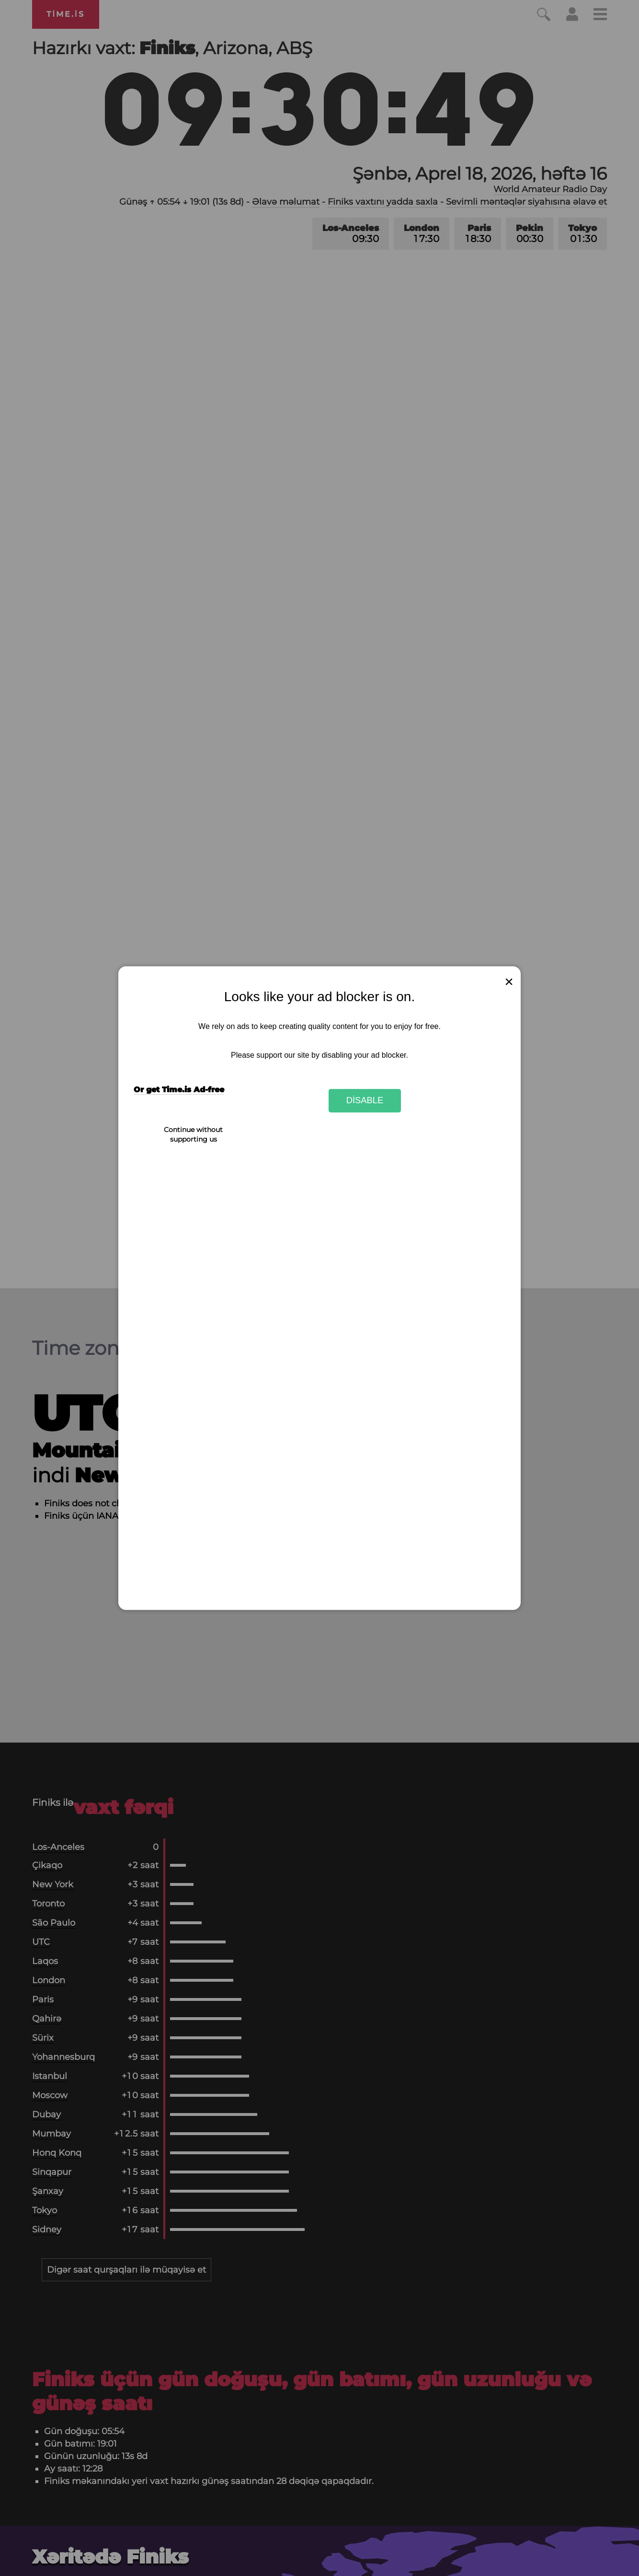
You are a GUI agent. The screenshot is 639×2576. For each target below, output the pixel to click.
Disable (365, 1101)
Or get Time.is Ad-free (179, 1089)
